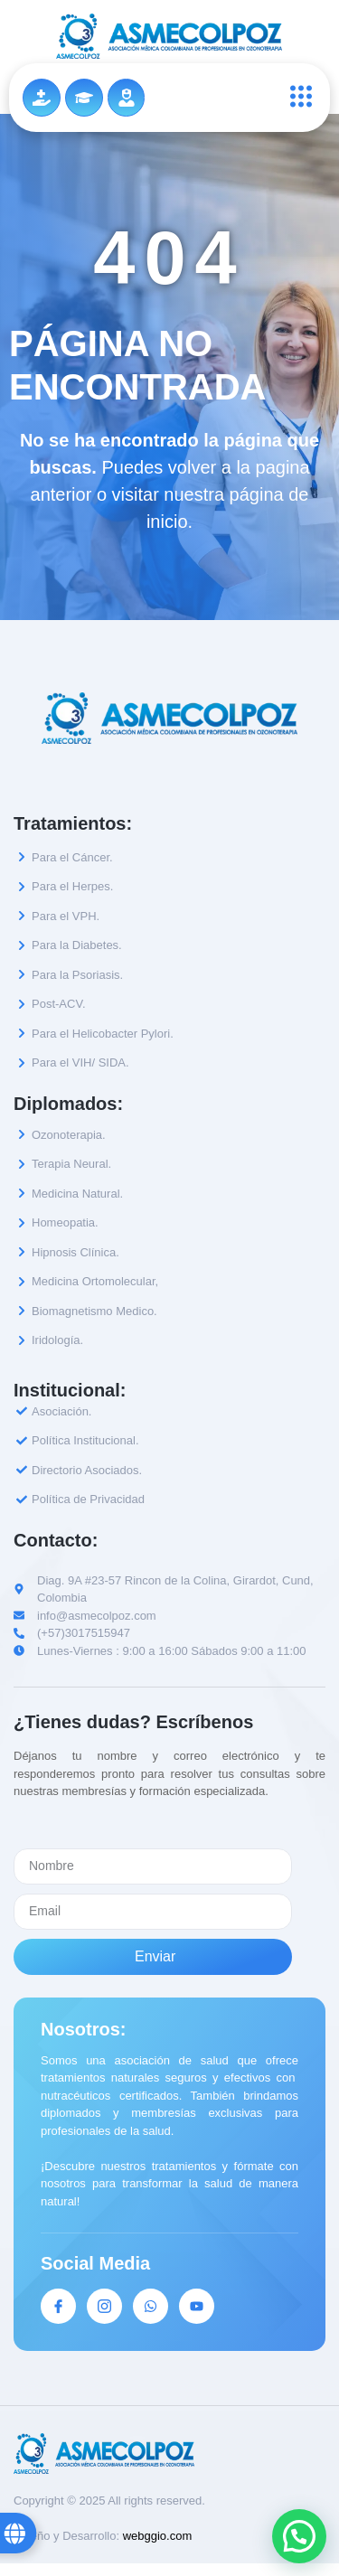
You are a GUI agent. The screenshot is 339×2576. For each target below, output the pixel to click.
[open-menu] (296, 97)
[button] (299, 2536)
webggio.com (158, 2536)
